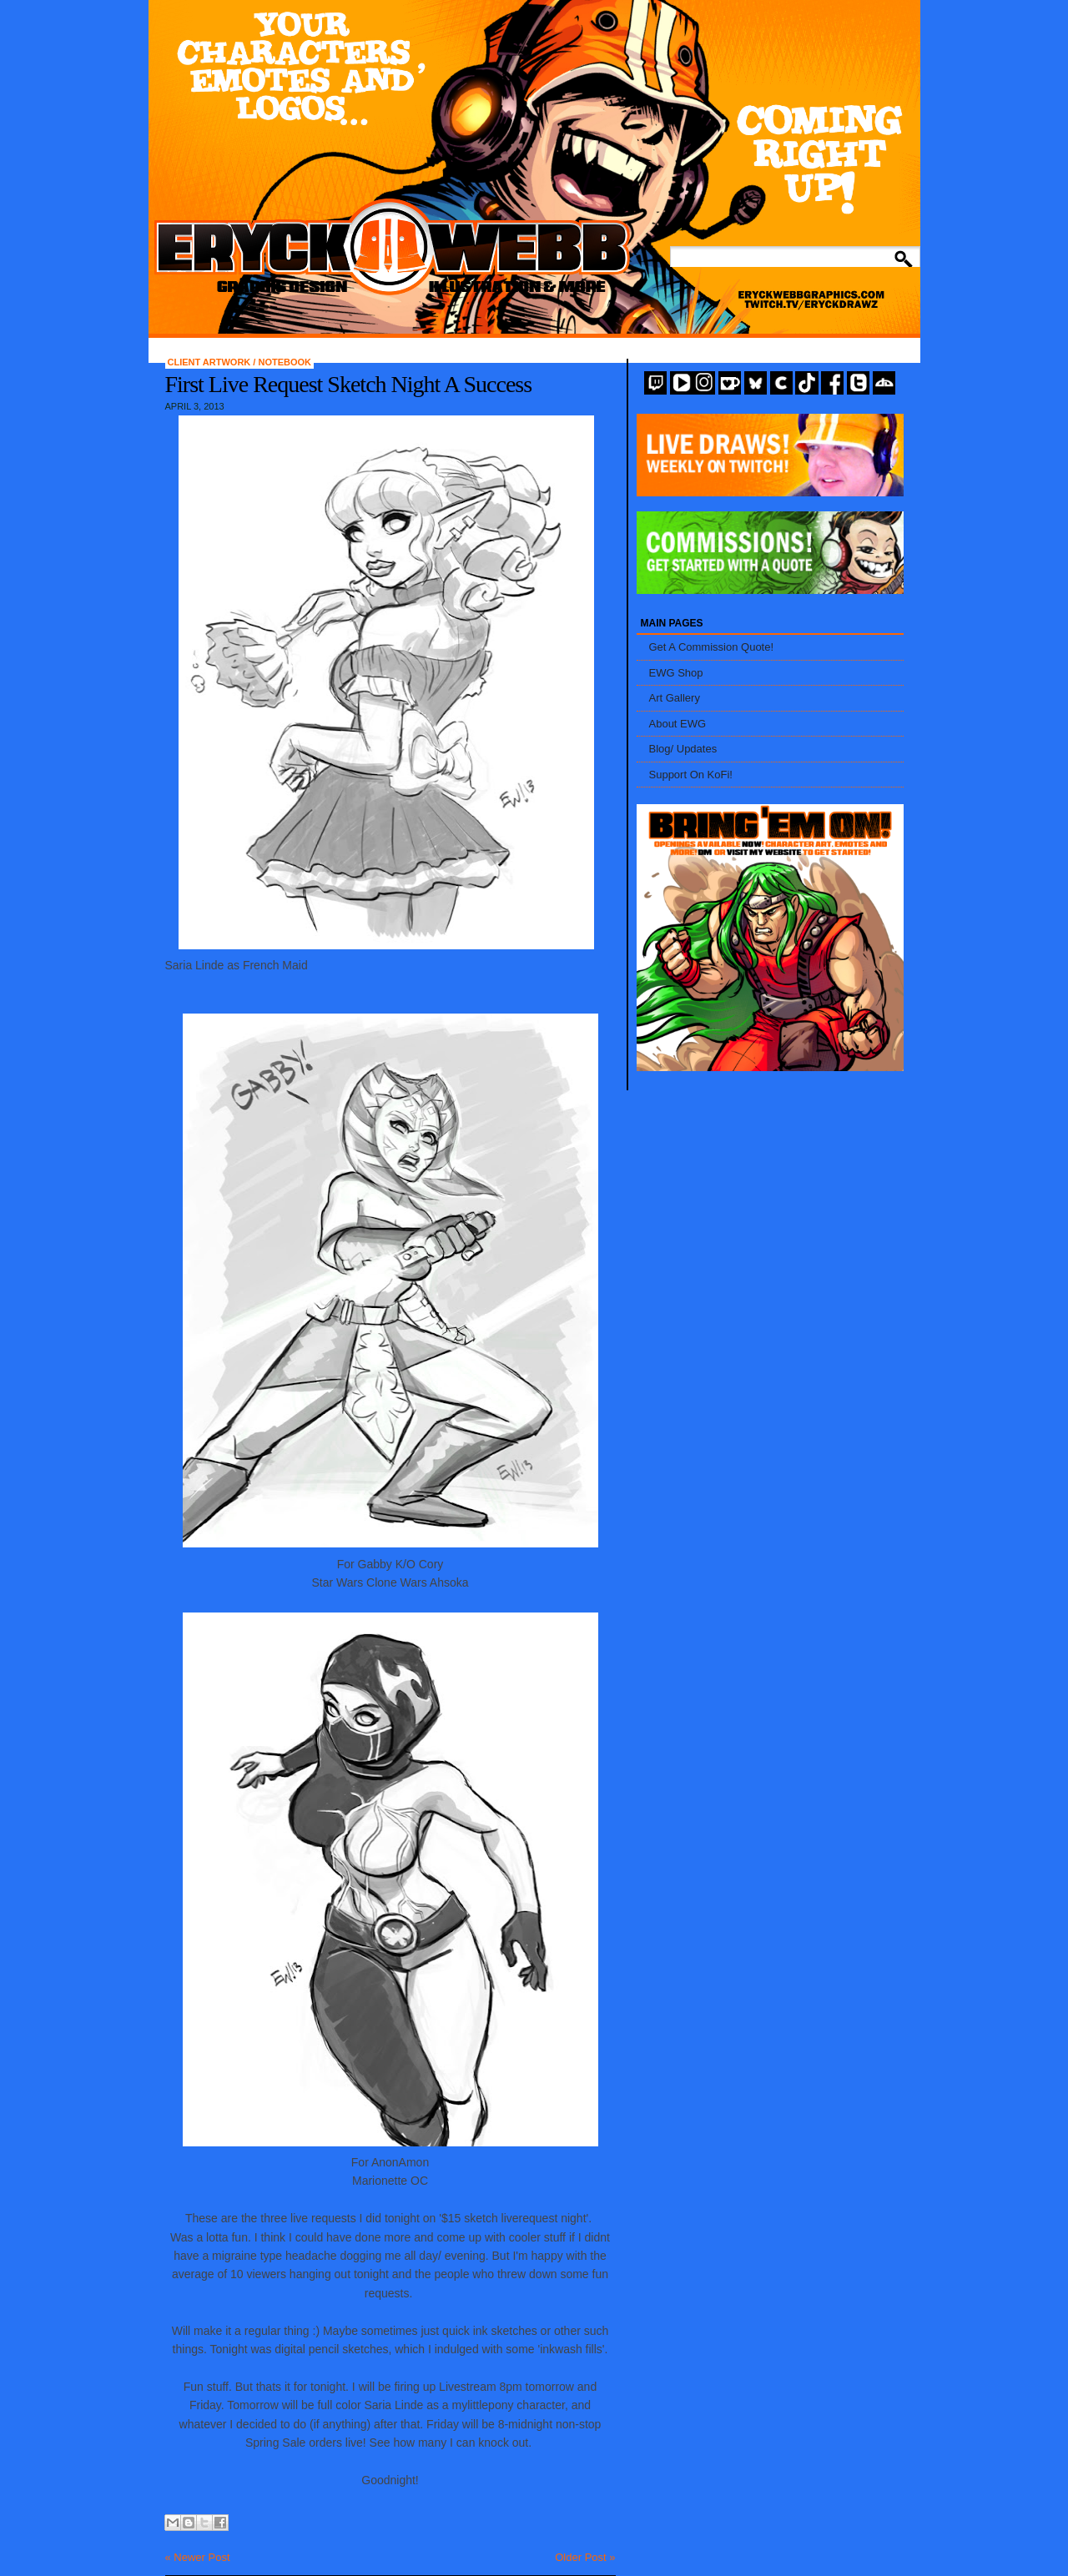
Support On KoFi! (691, 774)
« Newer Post (197, 2557)
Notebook (284, 362)
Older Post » (585, 2557)
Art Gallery (674, 698)
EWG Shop (676, 673)
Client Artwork (211, 362)
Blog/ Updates (683, 748)
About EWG (678, 723)
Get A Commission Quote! (711, 647)
